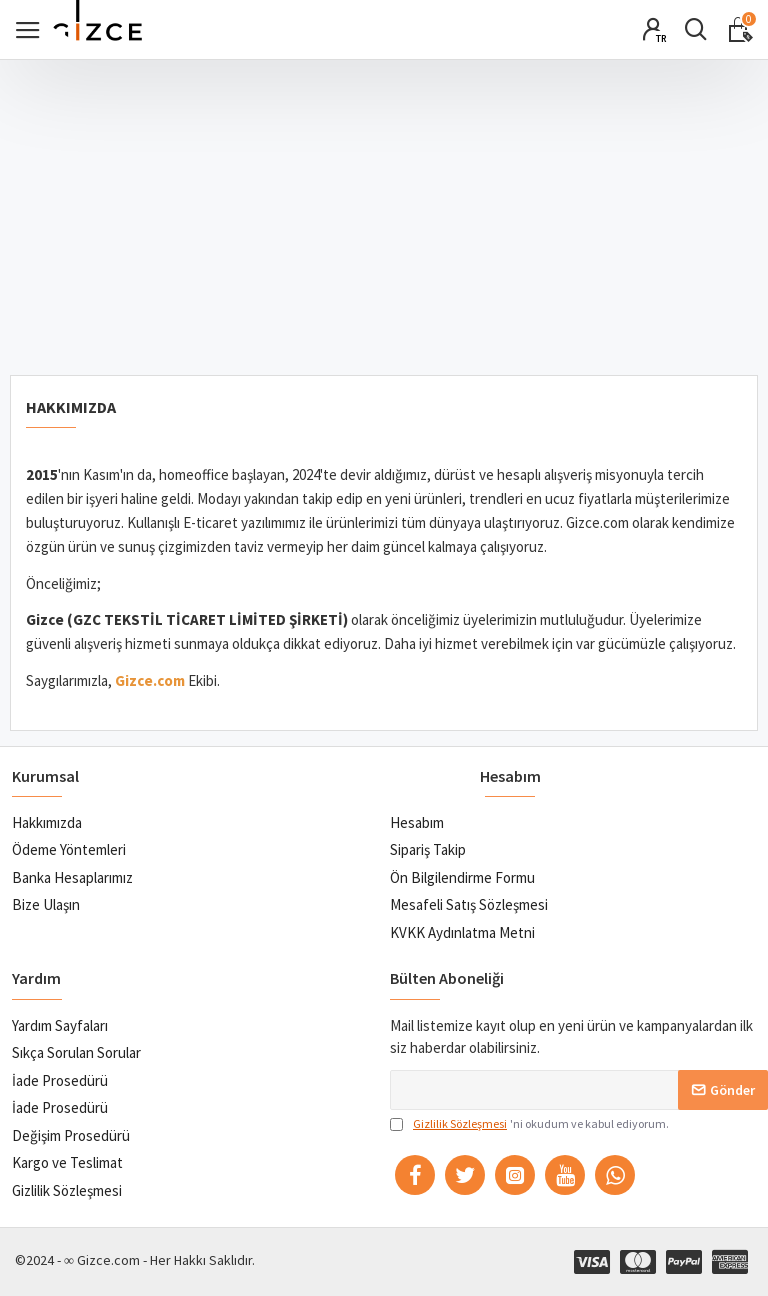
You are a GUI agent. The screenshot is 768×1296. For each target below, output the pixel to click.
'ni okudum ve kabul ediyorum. (529, 1124)
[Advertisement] (384, 210)
